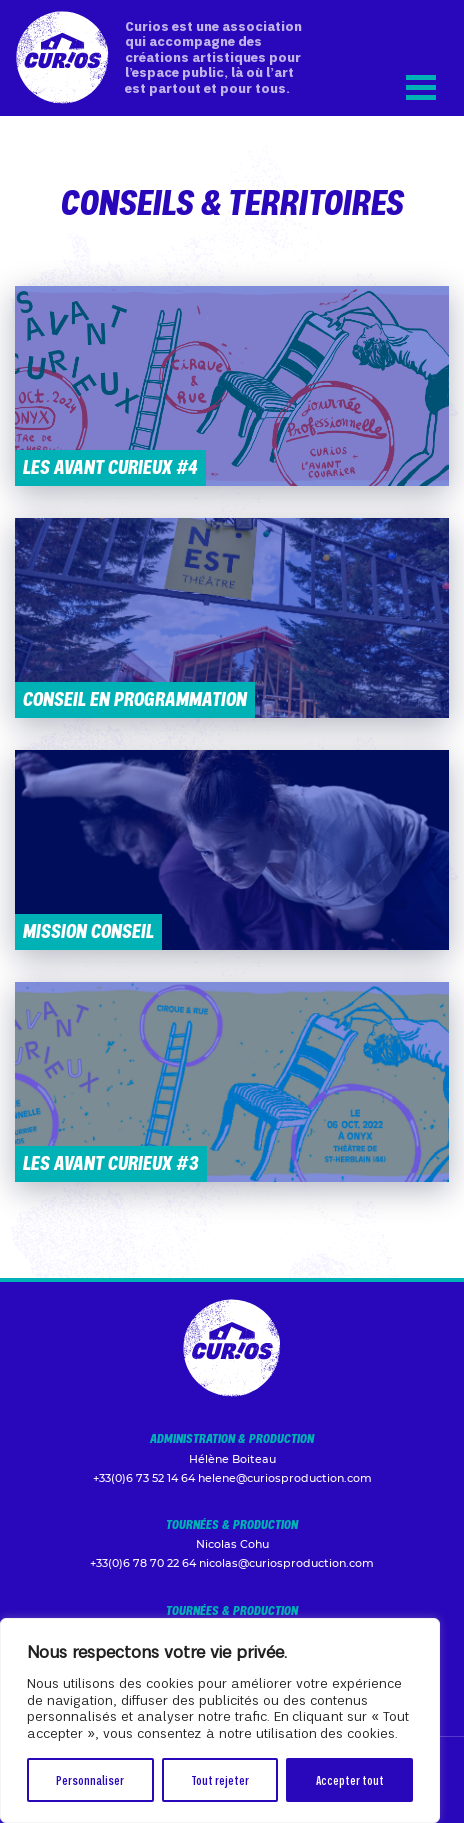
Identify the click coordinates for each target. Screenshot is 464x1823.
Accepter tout (350, 1779)
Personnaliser (90, 1779)
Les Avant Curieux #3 (111, 1162)
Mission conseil (88, 930)
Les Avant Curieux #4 (110, 466)
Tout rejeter (220, 1779)
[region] (220, 1720)
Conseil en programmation (135, 698)
